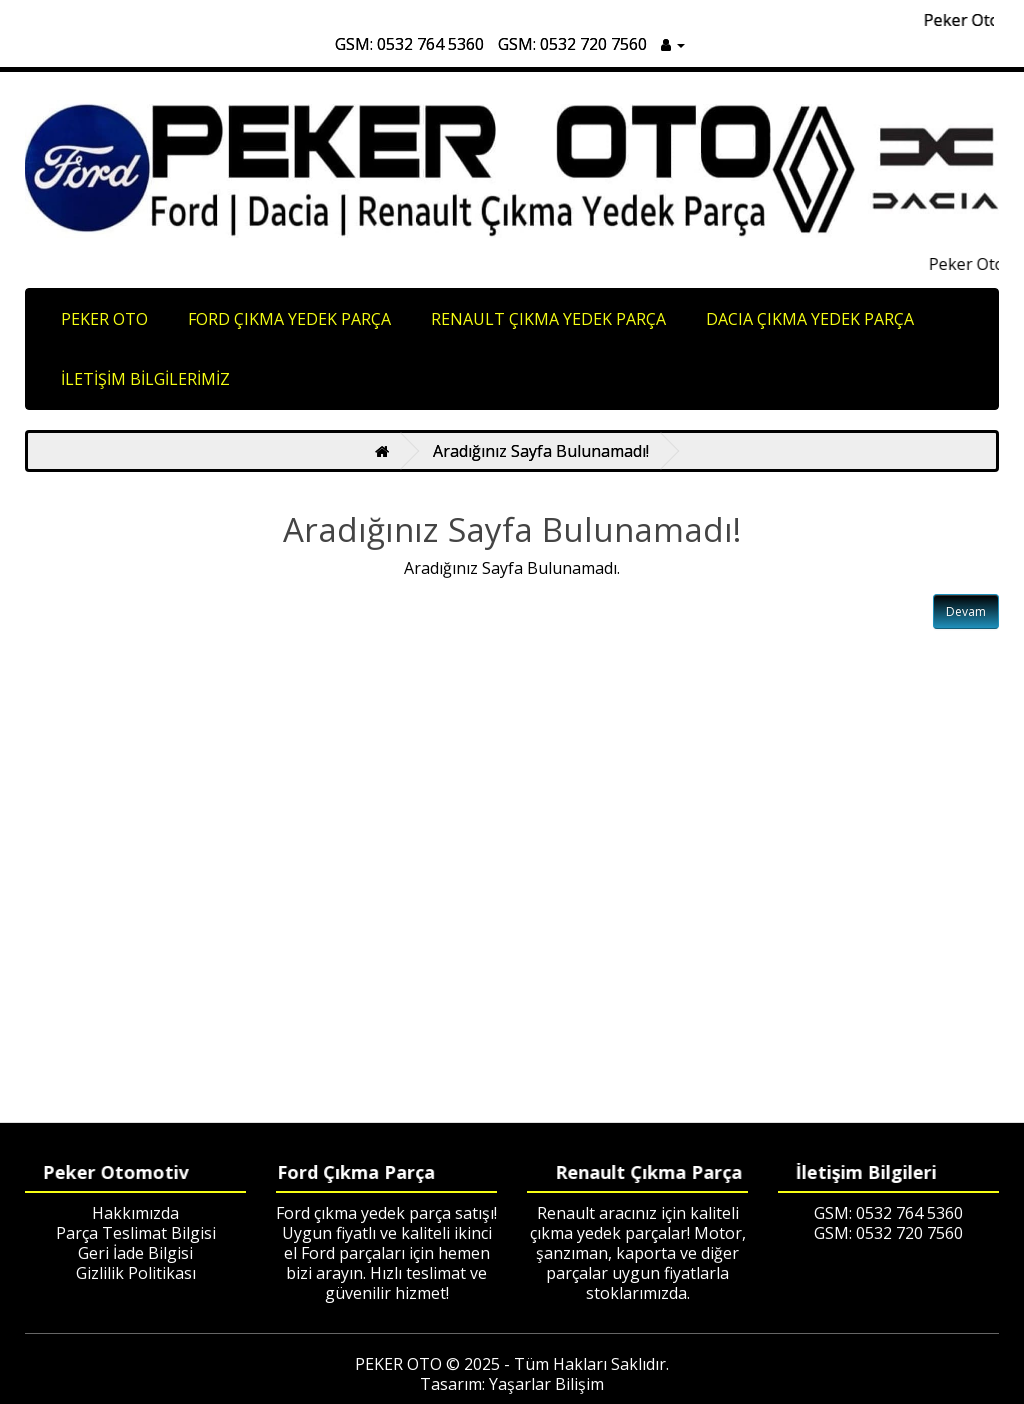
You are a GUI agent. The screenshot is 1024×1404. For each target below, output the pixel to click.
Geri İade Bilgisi (135, 1253)
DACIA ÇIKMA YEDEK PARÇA (810, 319)
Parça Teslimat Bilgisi (136, 1233)
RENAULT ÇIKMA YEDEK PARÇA (548, 319)
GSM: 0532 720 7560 (572, 44)
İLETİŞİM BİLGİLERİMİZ (145, 379)
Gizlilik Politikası (136, 1273)
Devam (966, 611)
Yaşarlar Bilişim (546, 1384)
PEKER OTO (104, 319)
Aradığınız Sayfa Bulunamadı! (541, 451)
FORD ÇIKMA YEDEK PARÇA (289, 319)
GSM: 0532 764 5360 (409, 44)
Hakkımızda (135, 1213)
